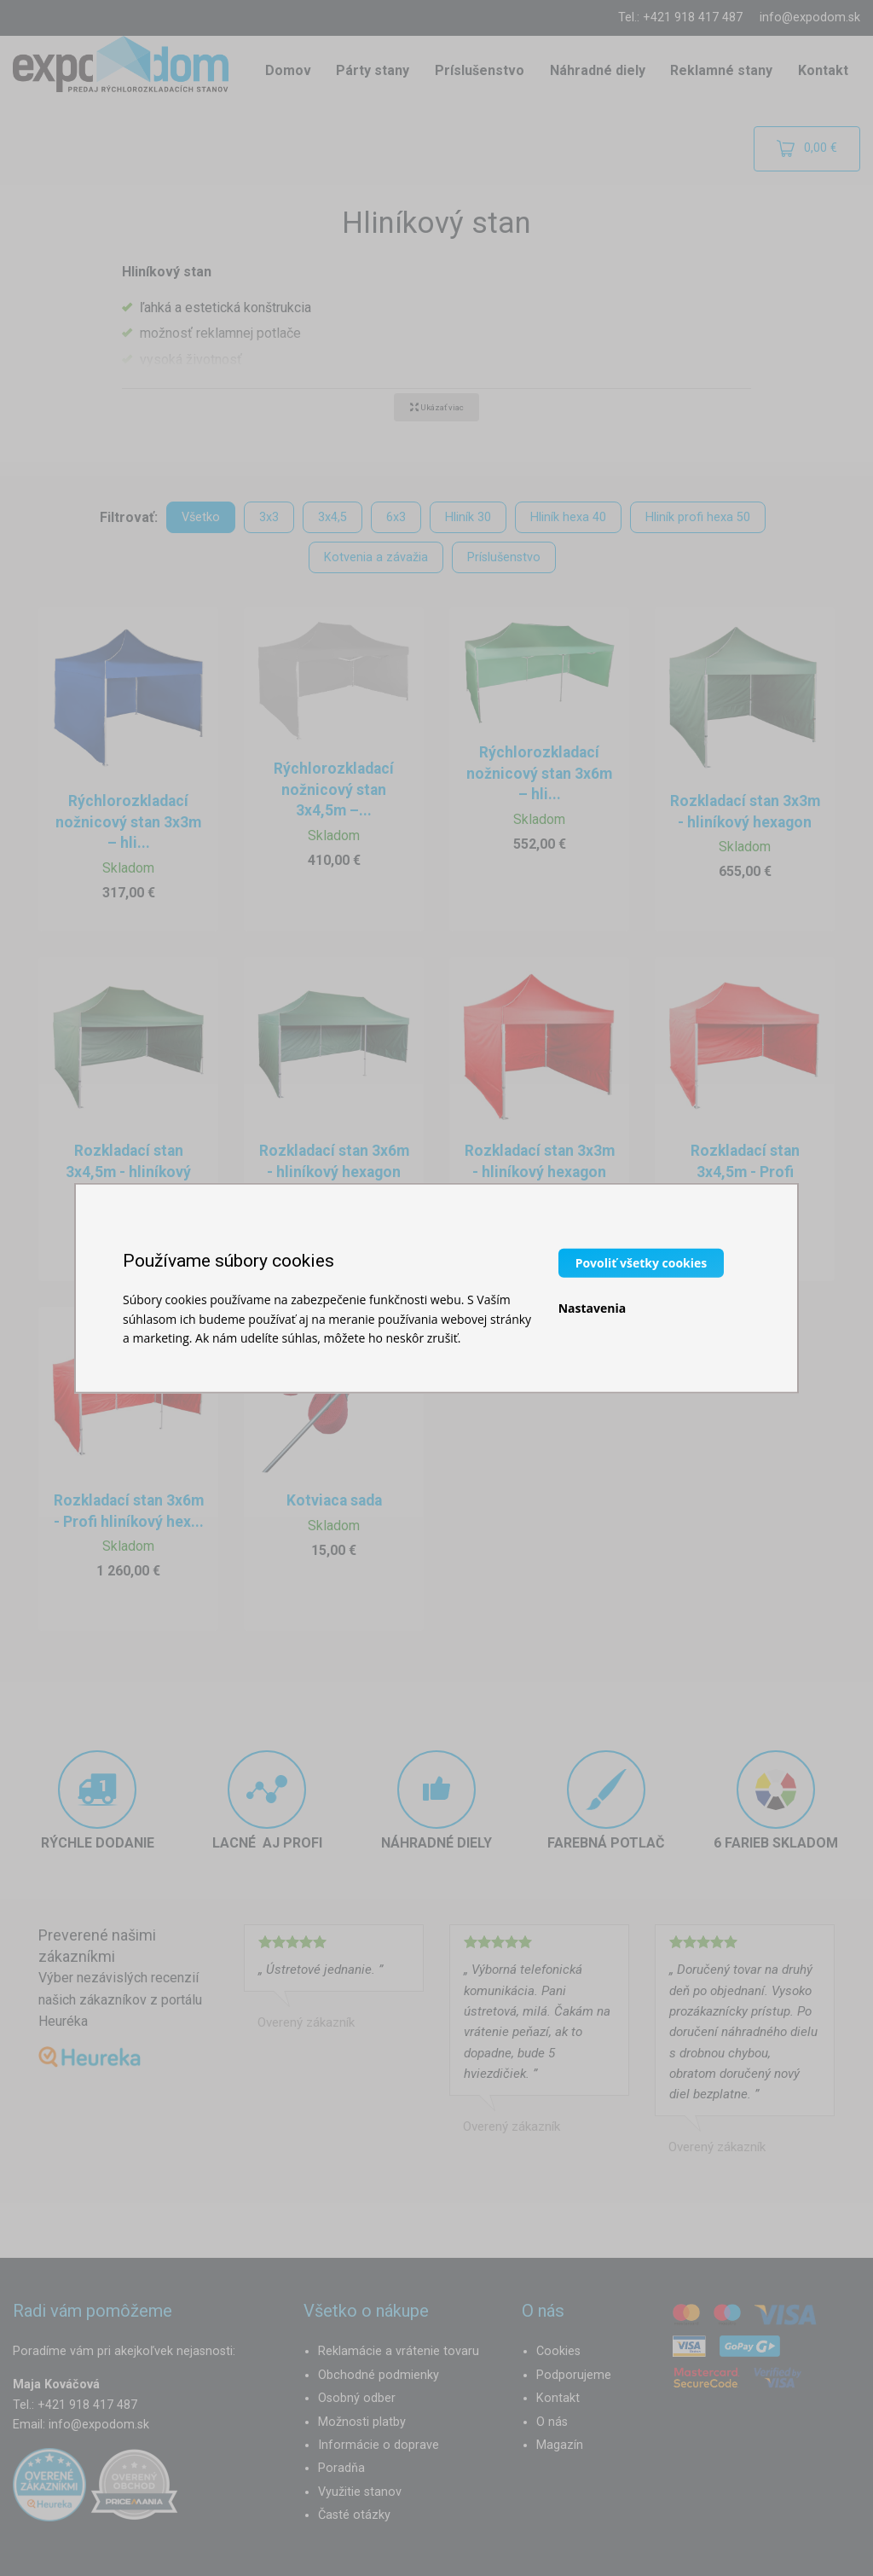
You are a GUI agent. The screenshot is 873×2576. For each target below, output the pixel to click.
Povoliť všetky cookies (641, 1263)
